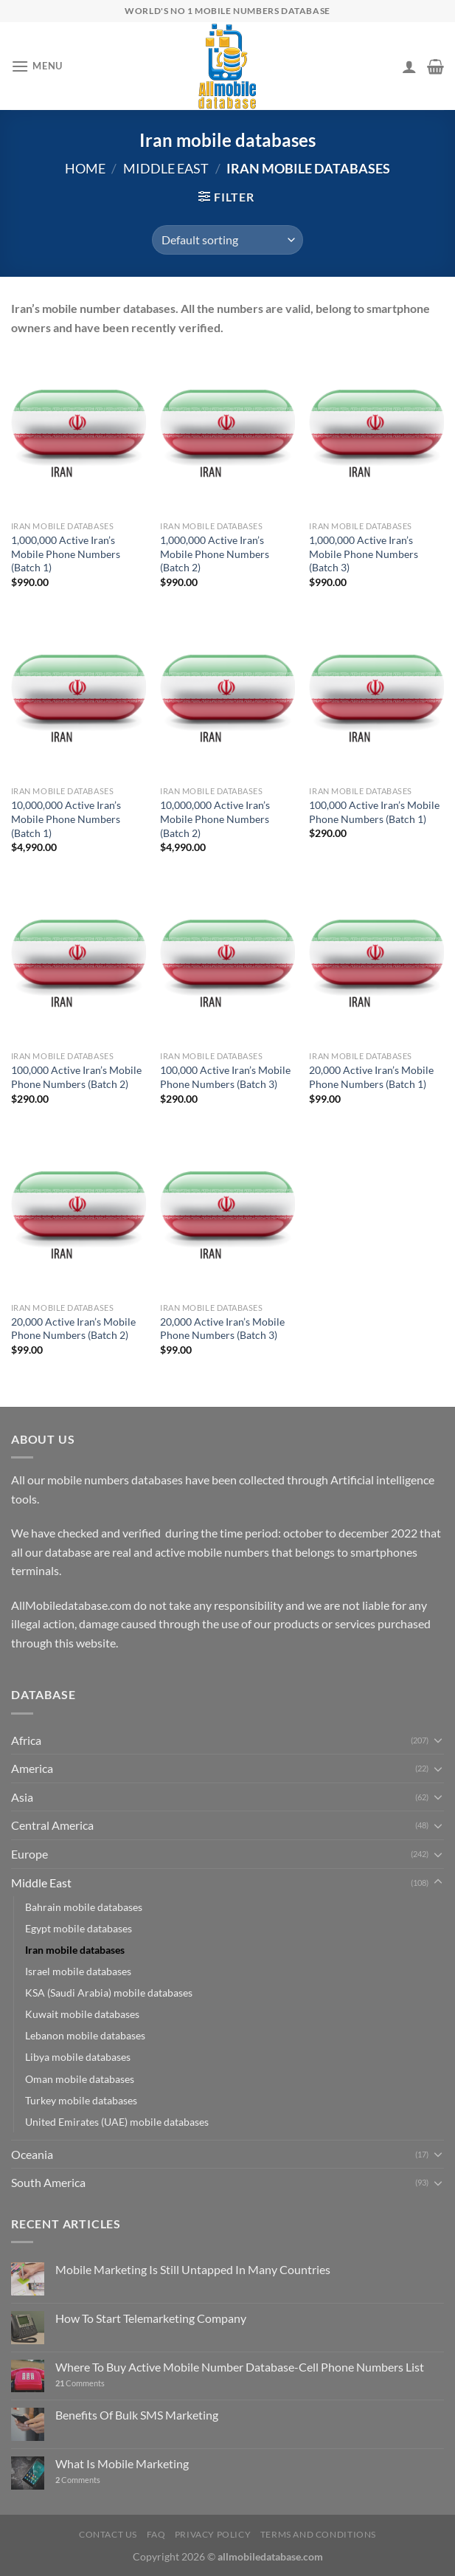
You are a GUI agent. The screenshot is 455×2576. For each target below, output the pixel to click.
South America (48, 2182)
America (32, 1768)
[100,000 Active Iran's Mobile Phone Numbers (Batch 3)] (227, 963)
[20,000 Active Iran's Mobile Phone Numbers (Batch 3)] (227, 1214)
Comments (80, 2383)
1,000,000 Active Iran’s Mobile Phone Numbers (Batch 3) (363, 554)
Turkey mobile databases (81, 2100)
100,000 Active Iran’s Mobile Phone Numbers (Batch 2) (76, 1077)
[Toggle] (438, 1740)
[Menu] (37, 66)
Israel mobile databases (78, 1971)
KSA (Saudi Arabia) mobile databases (108, 1992)
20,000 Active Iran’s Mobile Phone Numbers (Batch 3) (222, 1328)
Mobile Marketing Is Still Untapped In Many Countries (192, 2269)
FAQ (156, 2534)
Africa (26, 1740)
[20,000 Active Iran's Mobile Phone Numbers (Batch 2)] (78, 1214)
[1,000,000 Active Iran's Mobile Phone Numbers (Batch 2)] (227, 433)
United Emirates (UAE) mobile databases (117, 2121)
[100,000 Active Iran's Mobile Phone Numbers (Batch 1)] (376, 698)
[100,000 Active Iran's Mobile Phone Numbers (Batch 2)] (78, 963)
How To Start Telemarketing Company (150, 2318)
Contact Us (108, 2534)
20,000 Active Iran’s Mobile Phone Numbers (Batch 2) (73, 1328)
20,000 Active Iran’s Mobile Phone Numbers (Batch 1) (371, 1077)
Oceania (32, 2154)
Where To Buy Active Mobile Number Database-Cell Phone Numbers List (239, 2367)
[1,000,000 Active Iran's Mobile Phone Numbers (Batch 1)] (78, 433)
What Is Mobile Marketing (122, 2463)
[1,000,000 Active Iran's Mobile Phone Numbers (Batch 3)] (376, 433)
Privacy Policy (213, 2534)
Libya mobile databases (78, 2056)
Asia (22, 1797)
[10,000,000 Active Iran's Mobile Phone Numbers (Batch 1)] (78, 698)
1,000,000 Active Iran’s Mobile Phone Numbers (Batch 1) (65, 554)
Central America (52, 1825)
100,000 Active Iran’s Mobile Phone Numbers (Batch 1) (374, 812)
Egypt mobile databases (78, 1928)
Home (85, 168)
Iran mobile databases (75, 1949)
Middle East (166, 168)
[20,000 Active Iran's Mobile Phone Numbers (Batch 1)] (376, 963)
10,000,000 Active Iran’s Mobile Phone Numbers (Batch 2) (215, 818)
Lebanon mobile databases (85, 2035)
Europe (29, 1854)
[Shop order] (227, 240)
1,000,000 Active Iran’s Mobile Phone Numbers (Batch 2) (214, 554)
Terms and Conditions (318, 2534)
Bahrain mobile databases (83, 1907)
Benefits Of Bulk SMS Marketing (136, 2415)
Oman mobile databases (79, 2079)
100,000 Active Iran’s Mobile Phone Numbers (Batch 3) (225, 1077)
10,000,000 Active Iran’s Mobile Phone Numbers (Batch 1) (66, 818)
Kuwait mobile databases (82, 2014)
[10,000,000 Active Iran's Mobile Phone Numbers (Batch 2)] (227, 698)
